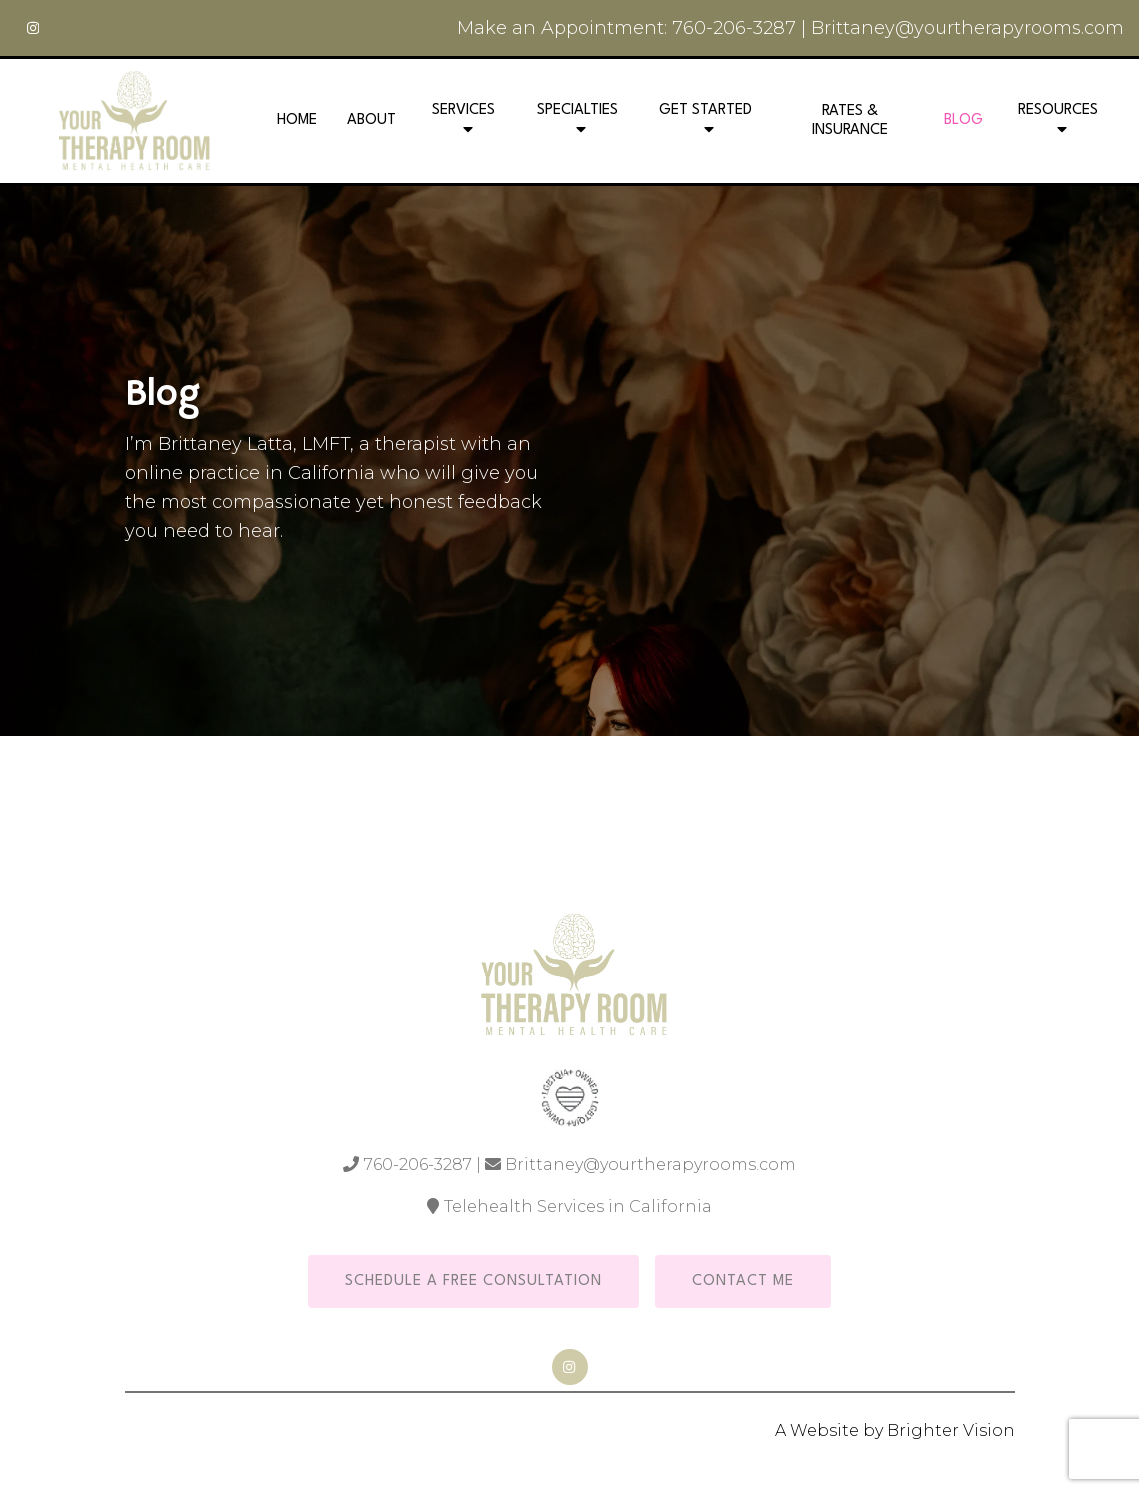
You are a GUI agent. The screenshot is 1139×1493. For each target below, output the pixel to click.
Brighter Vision (951, 1430)
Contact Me (743, 1281)
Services (463, 110)
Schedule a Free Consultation (473, 1281)
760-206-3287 (734, 28)
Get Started (705, 110)
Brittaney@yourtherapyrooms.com (967, 28)
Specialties (577, 110)
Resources (1058, 110)
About (371, 120)
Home (297, 120)
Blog (963, 120)
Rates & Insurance (850, 121)
